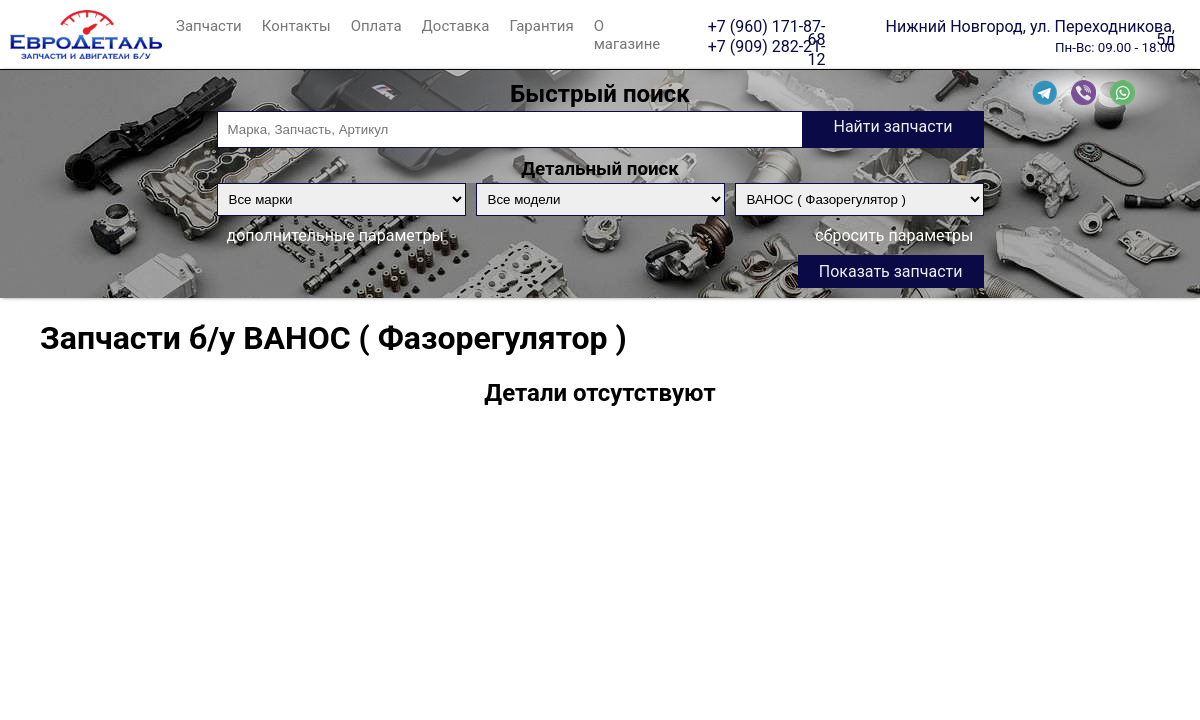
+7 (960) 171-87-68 (767, 26)
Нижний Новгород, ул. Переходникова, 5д (1030, 26)
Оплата (376, 26)
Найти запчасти (892, 126)
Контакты (296, 26)
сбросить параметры (894, 235)
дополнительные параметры (335, 235)
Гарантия (541, 26)
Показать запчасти (891, 271)
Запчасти (209, 26)
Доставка (456, 26)
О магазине (627, 35)
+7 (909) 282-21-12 (767, 46)
